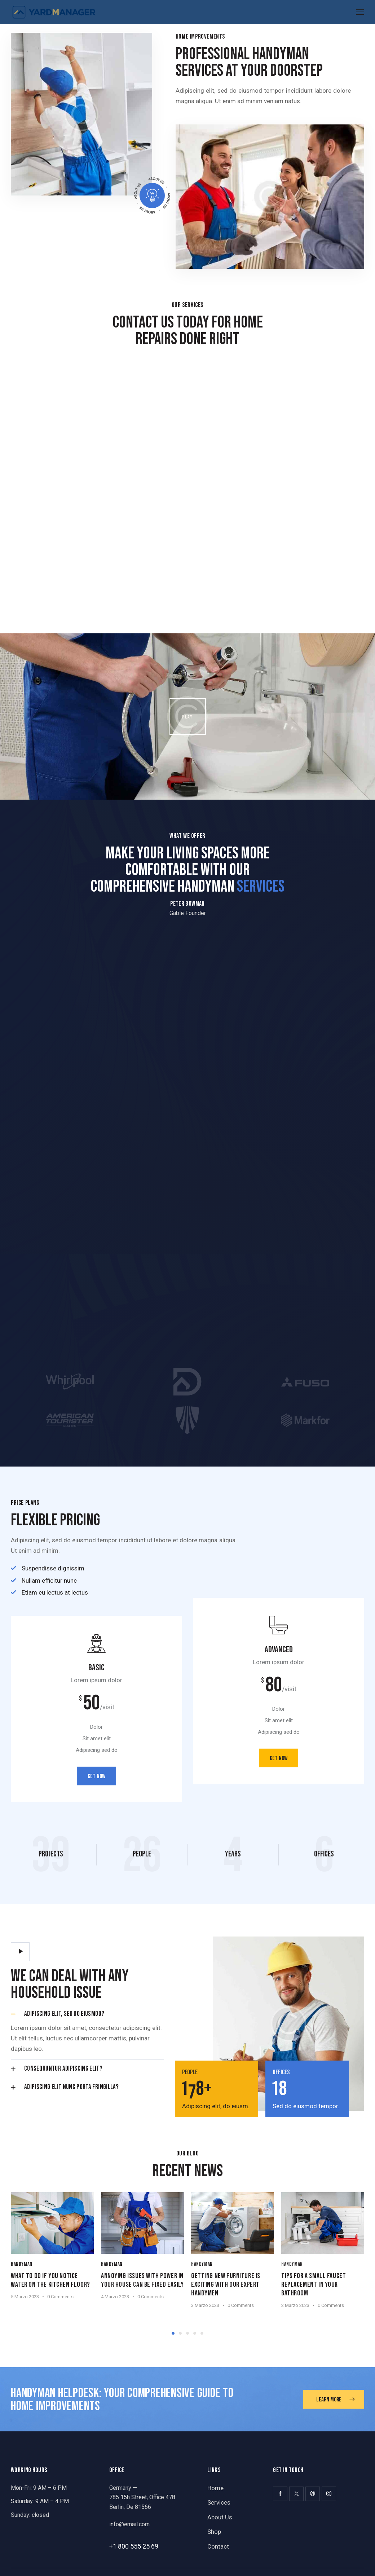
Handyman (21, 2262)
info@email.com (129, 2522)
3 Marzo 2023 (207, 2303)
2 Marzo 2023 (298, 2303)
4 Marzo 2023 (116, 2303)
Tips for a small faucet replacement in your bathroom (316, 2282)
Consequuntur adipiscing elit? (63, 2069)
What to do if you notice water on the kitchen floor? (50, 2278)
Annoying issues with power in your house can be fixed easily (140, 2282)
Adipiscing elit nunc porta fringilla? (71, 2087)
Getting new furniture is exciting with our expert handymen (227, 2282)
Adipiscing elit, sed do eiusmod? (64, 2014)
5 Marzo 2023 (25, 2294)
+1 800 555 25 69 (133, 2544)
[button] (87, 2014)
